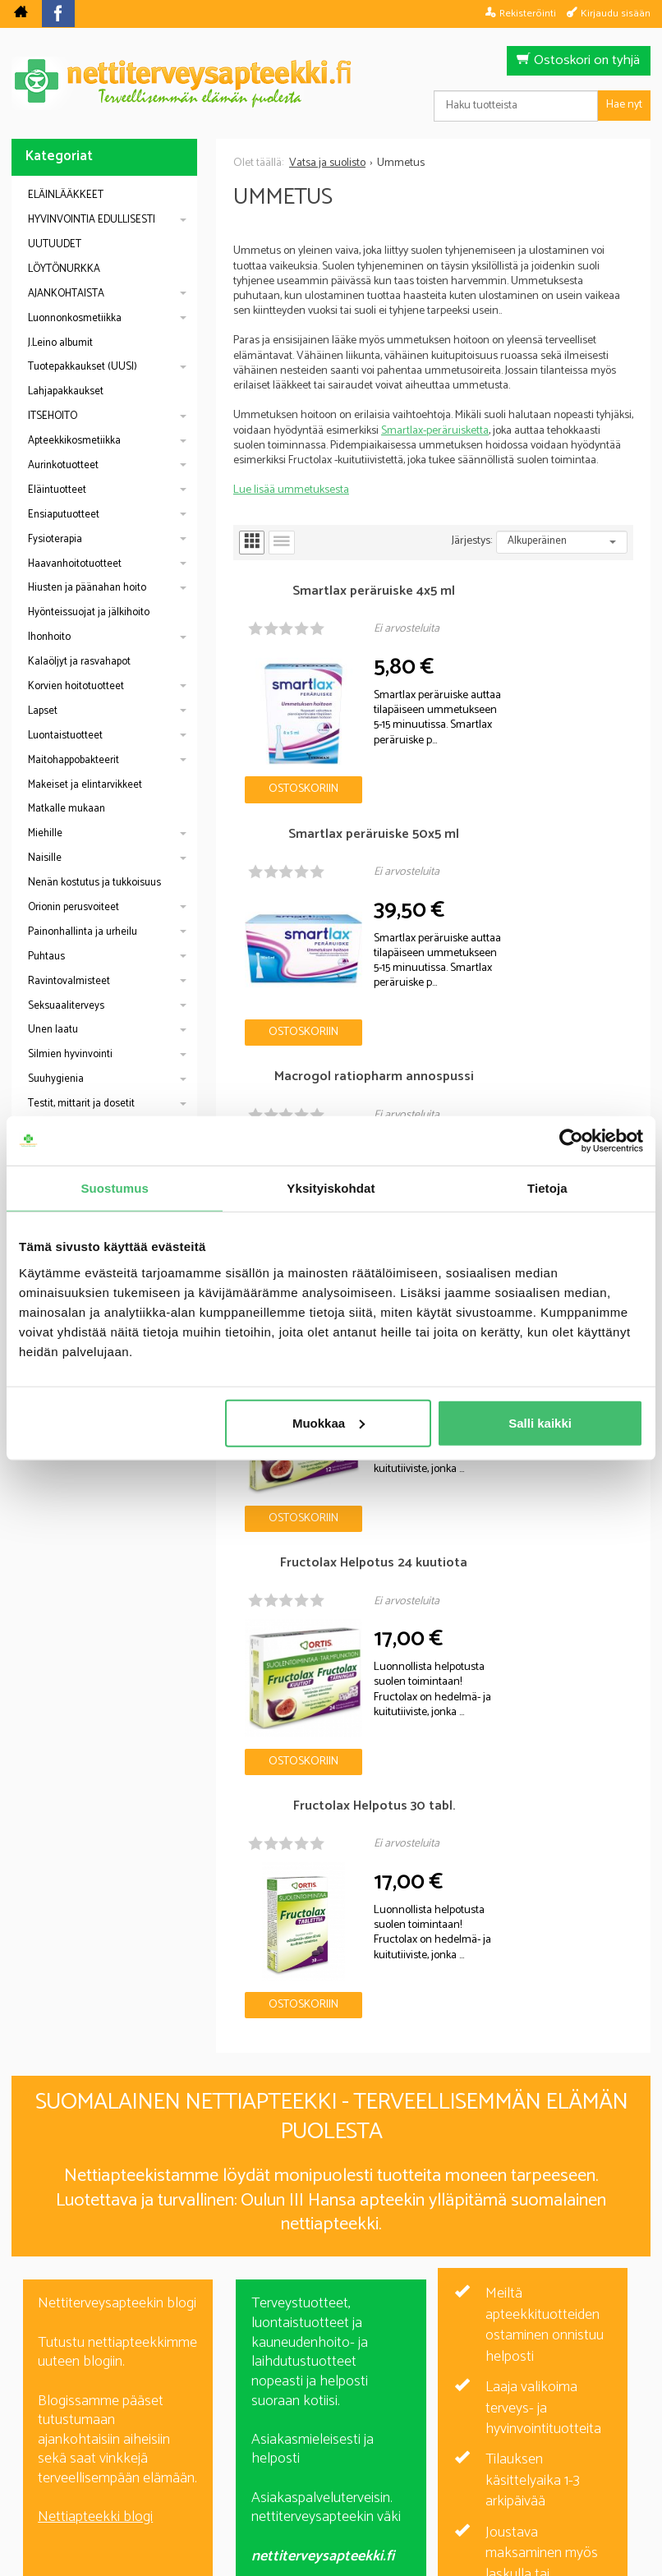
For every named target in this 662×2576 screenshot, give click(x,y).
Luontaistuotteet (65, 735)
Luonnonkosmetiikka (75, 318)
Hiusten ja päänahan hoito (87, 587)
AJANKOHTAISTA (66, 293)
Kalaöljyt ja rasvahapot (79, 661)
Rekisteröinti (527, 13)
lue (419, 2342)
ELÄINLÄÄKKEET (65, 195)
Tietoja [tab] (547, 1188)
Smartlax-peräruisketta (435, 430)
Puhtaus (46, 956)
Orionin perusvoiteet (73, 907)
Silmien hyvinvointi (70, 1054)
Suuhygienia (56, 1079)
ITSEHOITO (52, 416)
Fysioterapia (55, 539)
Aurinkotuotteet (63, 465)
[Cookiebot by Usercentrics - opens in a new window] (571, 1141)
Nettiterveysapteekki (147, 2449)
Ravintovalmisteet (69, 981)
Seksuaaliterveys (66, 1005)
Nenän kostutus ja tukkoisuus (94, 882)
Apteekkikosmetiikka (74, 440)
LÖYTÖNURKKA (64, 269)
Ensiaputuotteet (63, 514)
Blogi (243, 2449)
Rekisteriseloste (327, 2449)
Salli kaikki (540, 1422)
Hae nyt (624, 104)
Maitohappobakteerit (73, 760)
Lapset (42, 711)
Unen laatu (53, 1029)
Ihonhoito (49, 637)
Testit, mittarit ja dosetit (81, 1103)
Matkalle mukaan (66, 808)
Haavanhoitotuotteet (75, 564)
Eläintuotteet (57, 490)
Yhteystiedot (537, 2449)
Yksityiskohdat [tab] (331, 1188)
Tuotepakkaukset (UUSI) (82, 366)
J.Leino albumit (60, 343)
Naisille (45, 858)
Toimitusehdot (437, 2449)
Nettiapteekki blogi (95, 1772)
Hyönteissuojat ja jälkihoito (88, 612)
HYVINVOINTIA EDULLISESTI (91, 219)
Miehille (45, 833)
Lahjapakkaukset (65, 391)
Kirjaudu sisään (616, 13)
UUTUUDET (54, 244)
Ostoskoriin (285, 748)
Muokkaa (328, 1422)
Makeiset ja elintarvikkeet (85, 785)
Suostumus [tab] (114, 1188)
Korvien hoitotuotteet (76, 686)
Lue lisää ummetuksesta (291, 490)
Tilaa (426, 2317)
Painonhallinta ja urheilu (82, 932)
